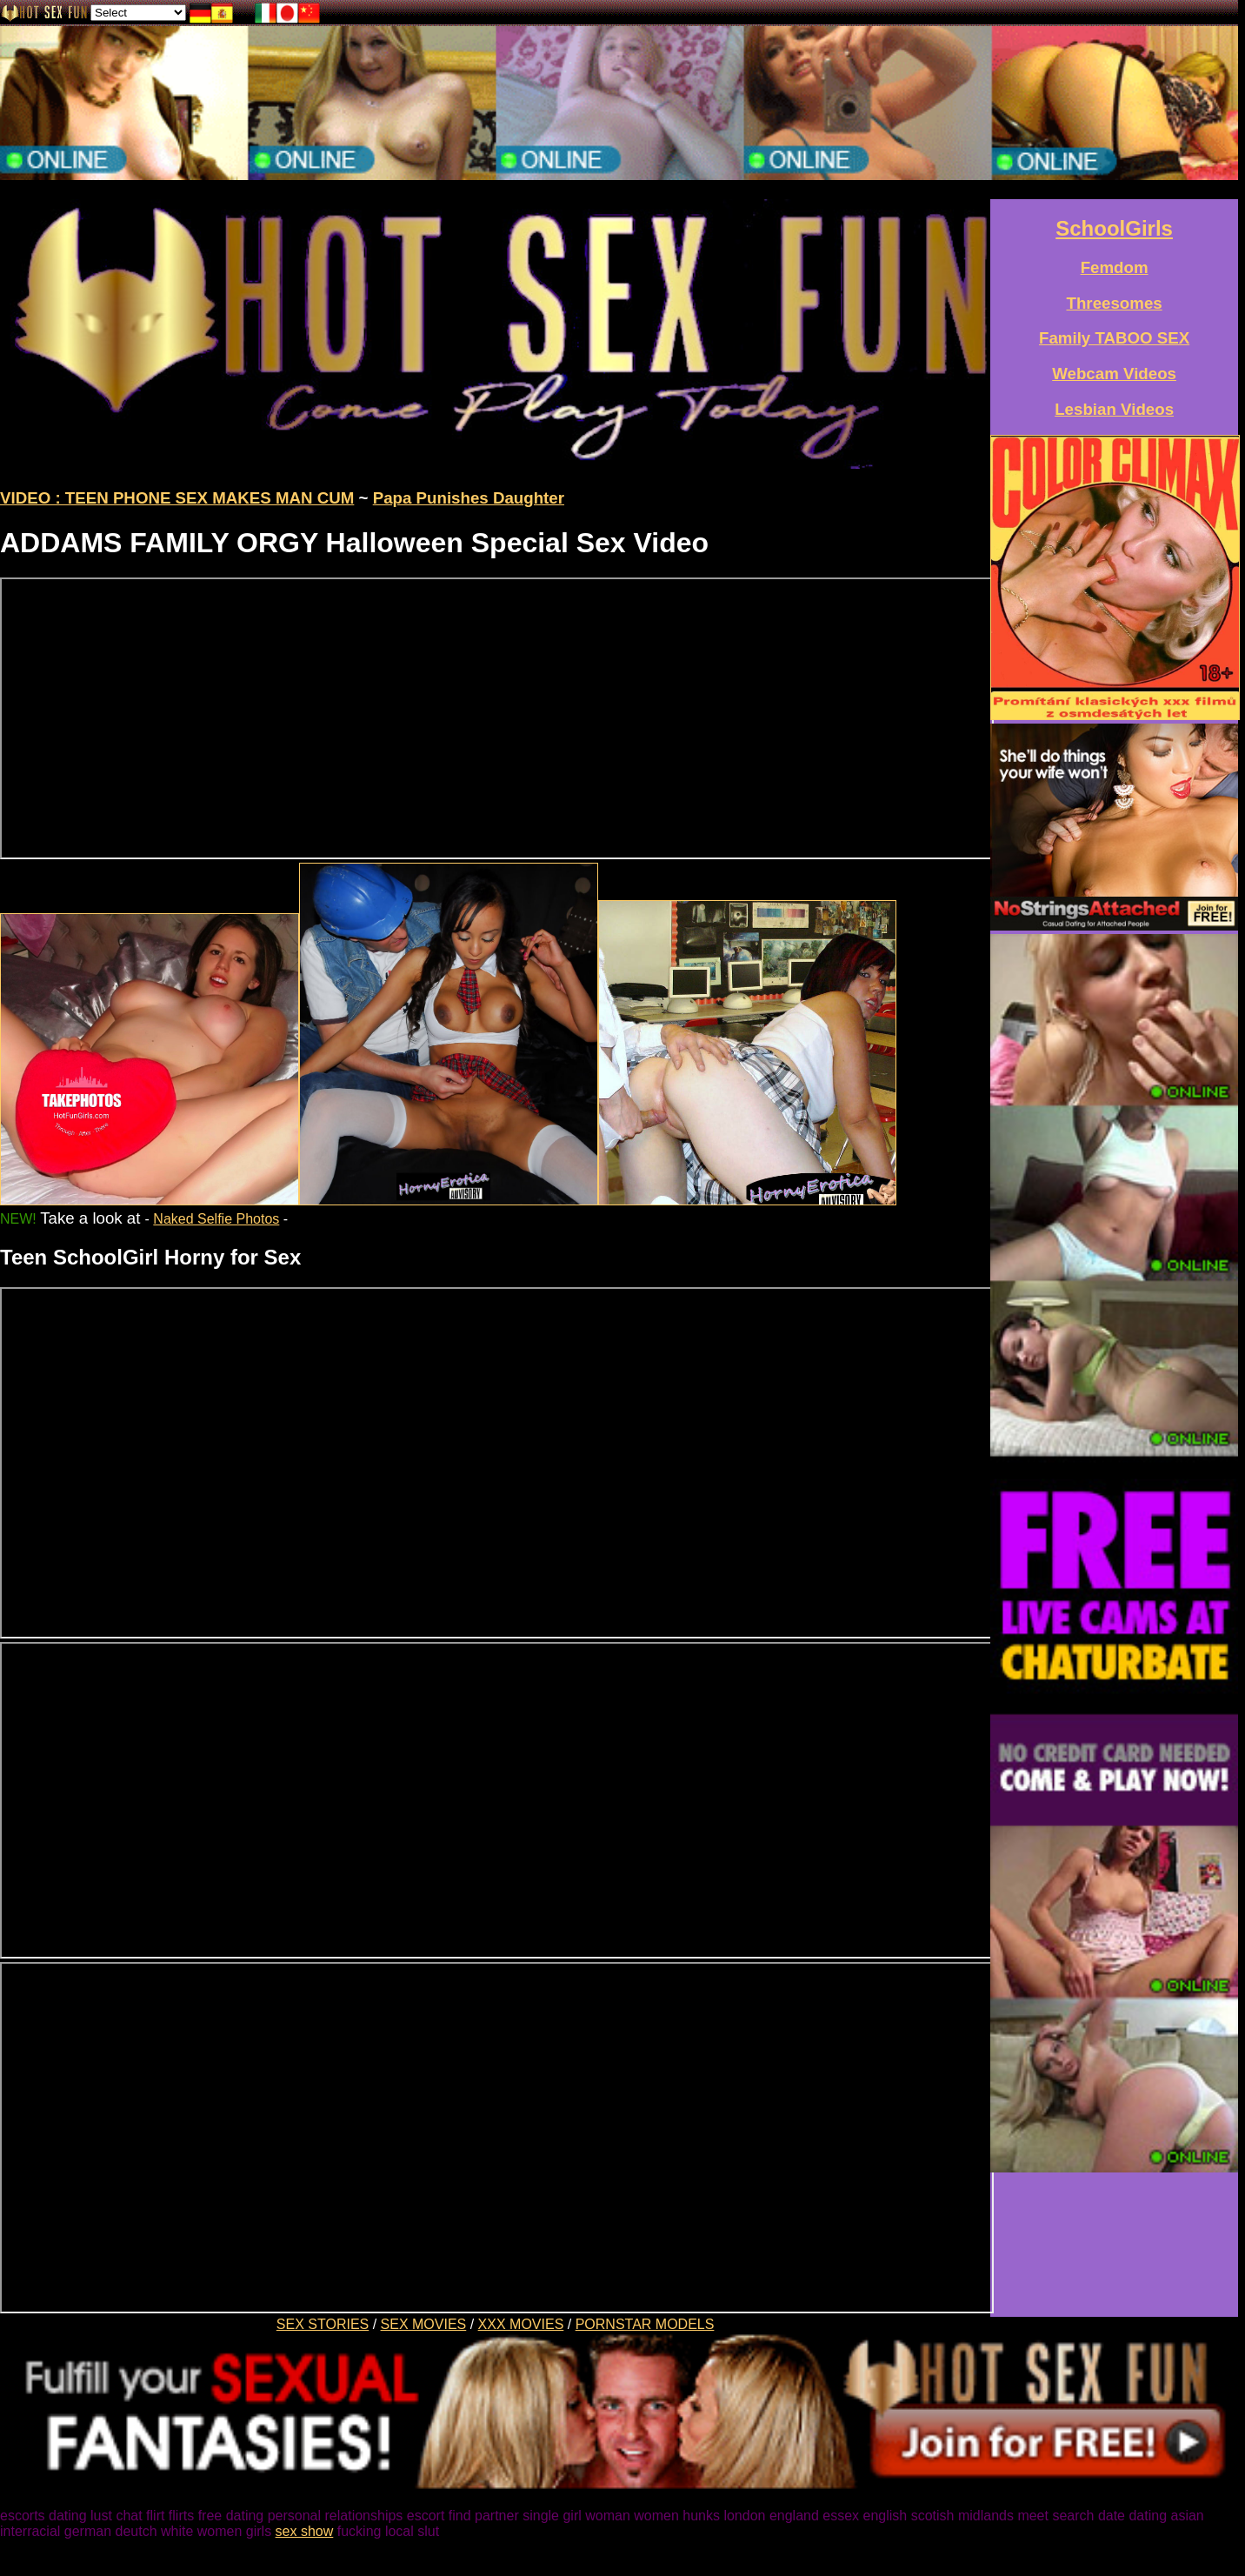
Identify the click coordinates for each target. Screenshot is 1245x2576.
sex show (305, 2531)
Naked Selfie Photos (216, 1218)
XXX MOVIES (521, 2324)
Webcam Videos (1114, 373)
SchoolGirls (1114, 228)
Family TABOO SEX (1114, 338)
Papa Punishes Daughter (468, 498)
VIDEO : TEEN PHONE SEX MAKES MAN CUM (177, 498)
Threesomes (1114, 303)
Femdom (1114, 267)
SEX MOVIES (424, 2324)
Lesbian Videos (1114, 409)
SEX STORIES (322, 2324)
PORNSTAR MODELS (645, 2324)
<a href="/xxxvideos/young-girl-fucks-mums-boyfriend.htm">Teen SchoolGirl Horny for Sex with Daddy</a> (497, 1462)
